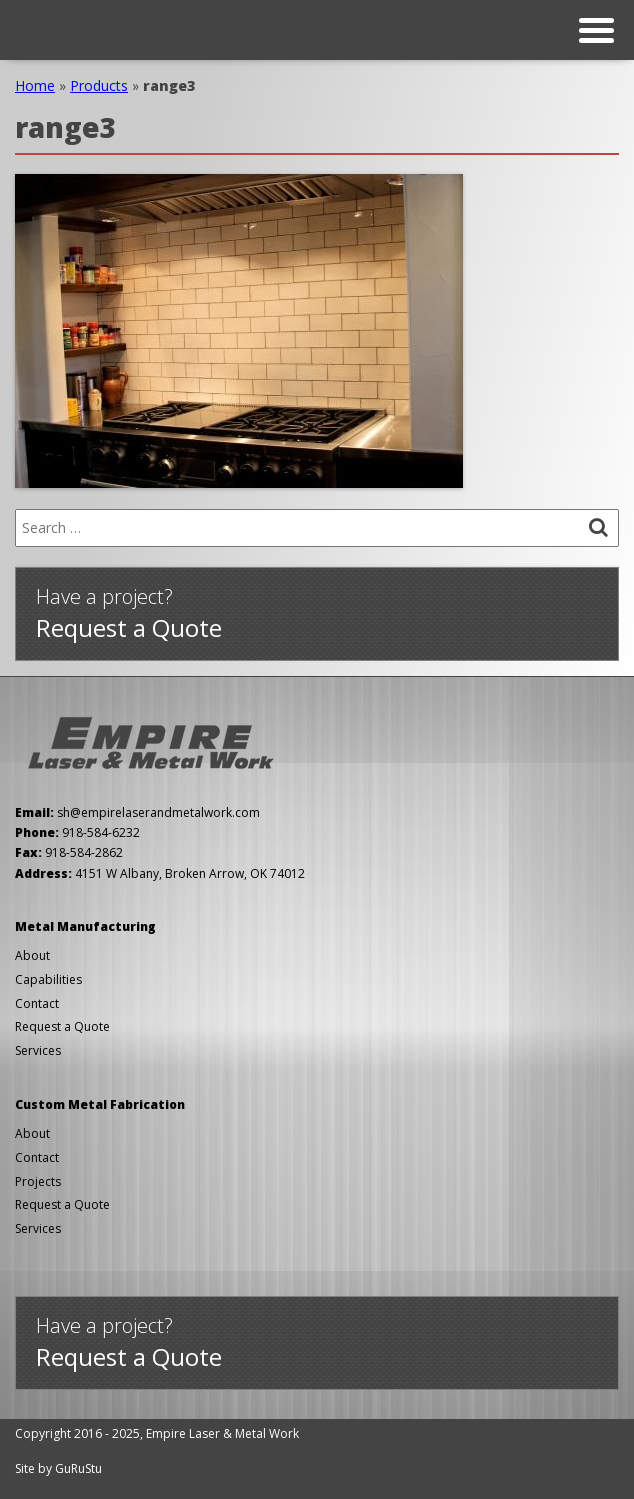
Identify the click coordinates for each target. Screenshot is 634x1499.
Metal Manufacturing (85, 926)
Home (35, 85)
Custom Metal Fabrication (100, 1104)
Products (99, 85)
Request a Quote (62, 1026)
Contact (37, 1003)
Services (38, 1050)
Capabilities (48, 979)
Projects (38, 1181)
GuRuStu (78, 1468)
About (32, 955)
